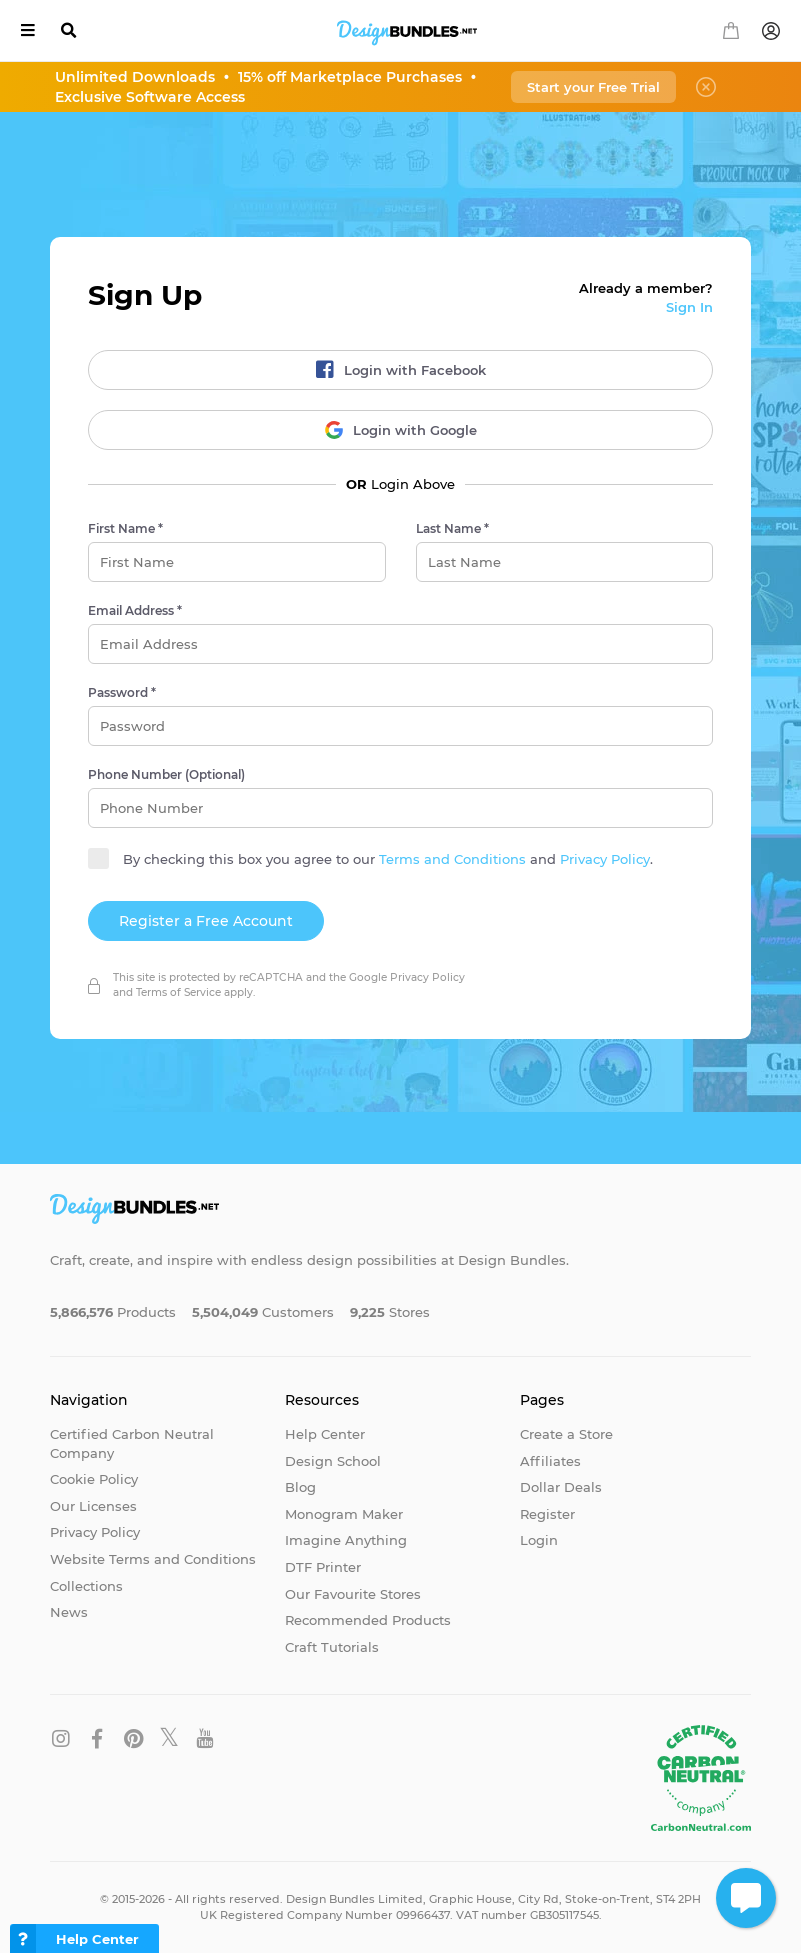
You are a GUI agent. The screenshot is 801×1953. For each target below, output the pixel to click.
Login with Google (401, 430)
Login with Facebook (401, 370)
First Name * (125, 528)
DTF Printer (323, 1567)
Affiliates (550, 1461)
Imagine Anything (346, 1540)
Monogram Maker (344, 1514)
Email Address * (135, 610)
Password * (122, 692)
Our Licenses (93, 1506)
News (69, 1612)
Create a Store (566, 1434)
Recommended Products (368, 1620)
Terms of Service (178, 992)
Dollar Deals (561, 1487)
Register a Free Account (206, 921)
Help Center (325, 1434)
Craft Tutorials (332, 1647)
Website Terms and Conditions (153, 1559)
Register (547, 1514)
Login (539, 1540)
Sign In (689, 307)
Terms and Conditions (452, 859)
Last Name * (452, 528)
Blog (300, 1487)
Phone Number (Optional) (166, 774)
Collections (86, 1586)
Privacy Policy (605, 859)
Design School (333, 1461)
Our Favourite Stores (353, 1594)
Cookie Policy (94, 1479)
